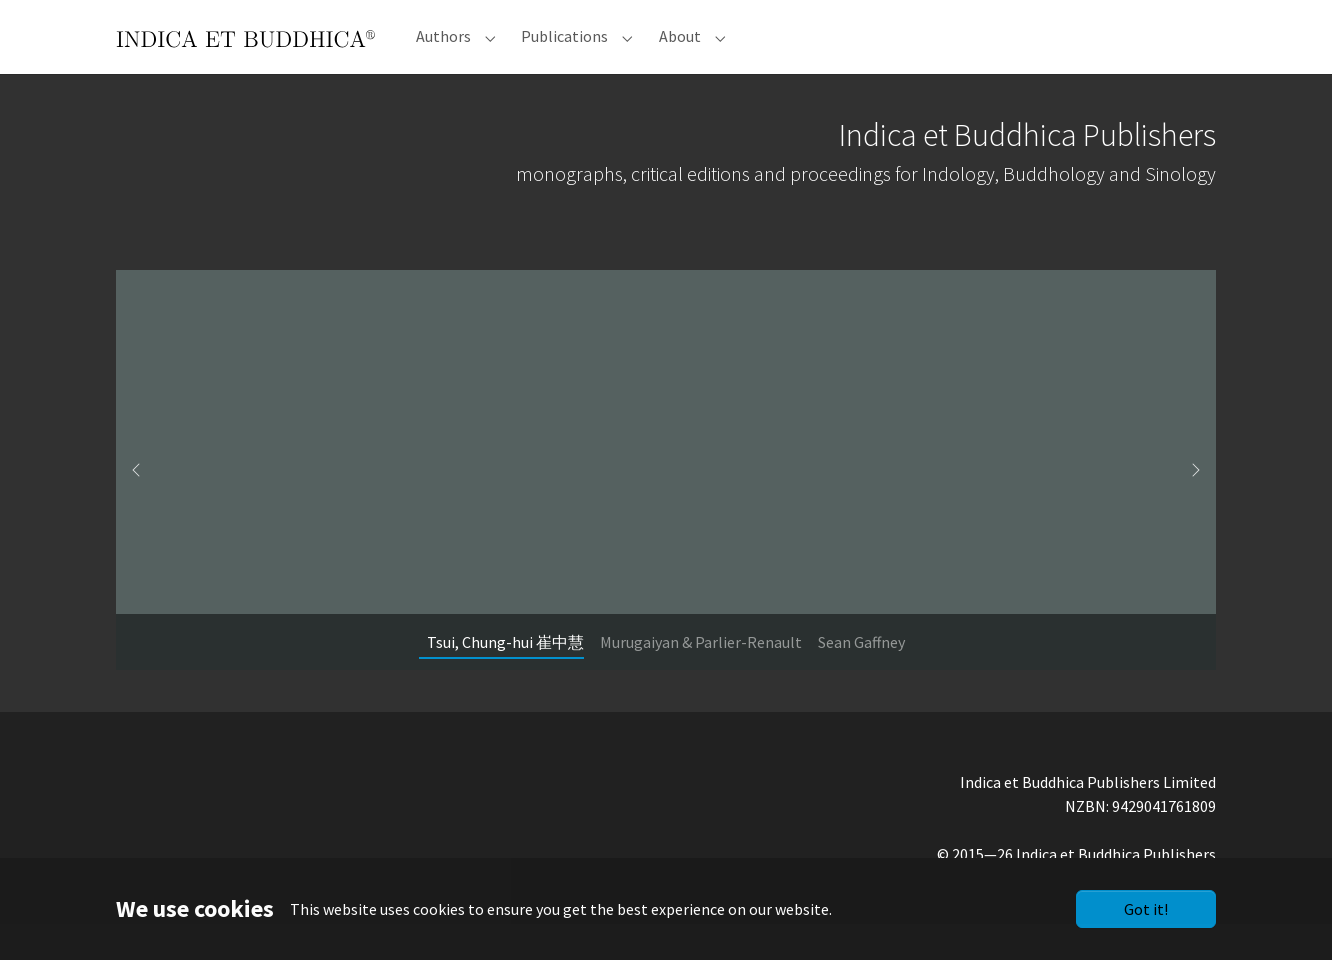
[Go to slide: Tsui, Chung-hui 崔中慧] (505, 678)
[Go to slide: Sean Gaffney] (861, 678)
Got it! (1146, 909)
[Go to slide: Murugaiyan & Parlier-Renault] (701, 678)
